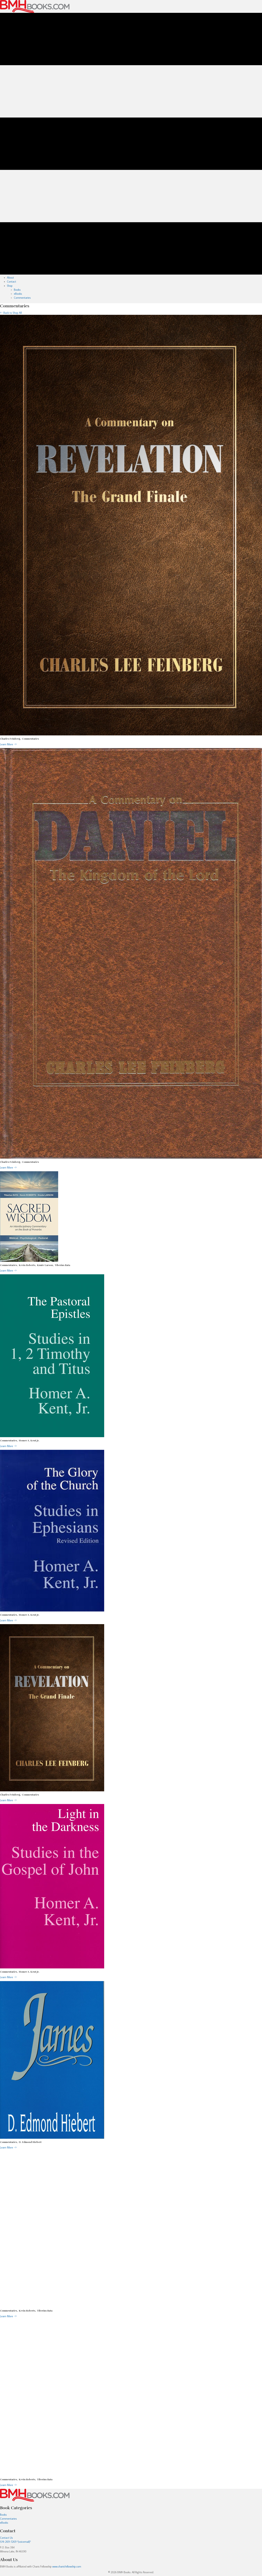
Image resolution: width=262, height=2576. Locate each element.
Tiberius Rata (62, 1265)
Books (3, 2514)
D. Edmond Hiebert (30, 2142)
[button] (11, 312)
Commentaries (30, 738)
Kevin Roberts (27, 1265)
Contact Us (6, 2537)
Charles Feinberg (10, 738)
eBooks (4, 2522)
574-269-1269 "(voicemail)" (15, 2541)
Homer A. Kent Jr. (29, 1440)
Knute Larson (45, 1265)
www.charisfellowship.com (66, 2566)
